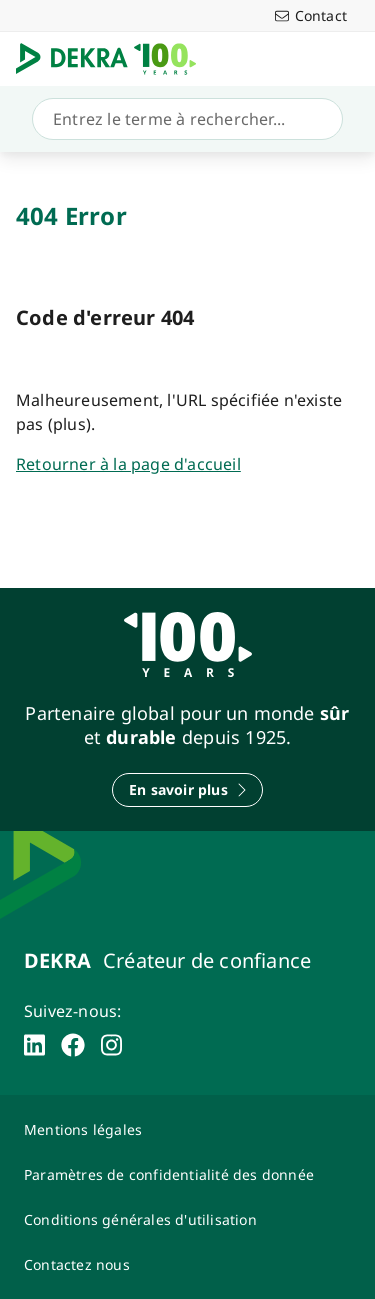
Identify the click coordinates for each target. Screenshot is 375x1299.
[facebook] (73, 1045)
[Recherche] (183, 119)
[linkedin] (34, 1045)
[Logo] (114, 59)
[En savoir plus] (187, 790)
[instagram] (111, 1045)
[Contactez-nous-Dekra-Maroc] (187, 1264)
